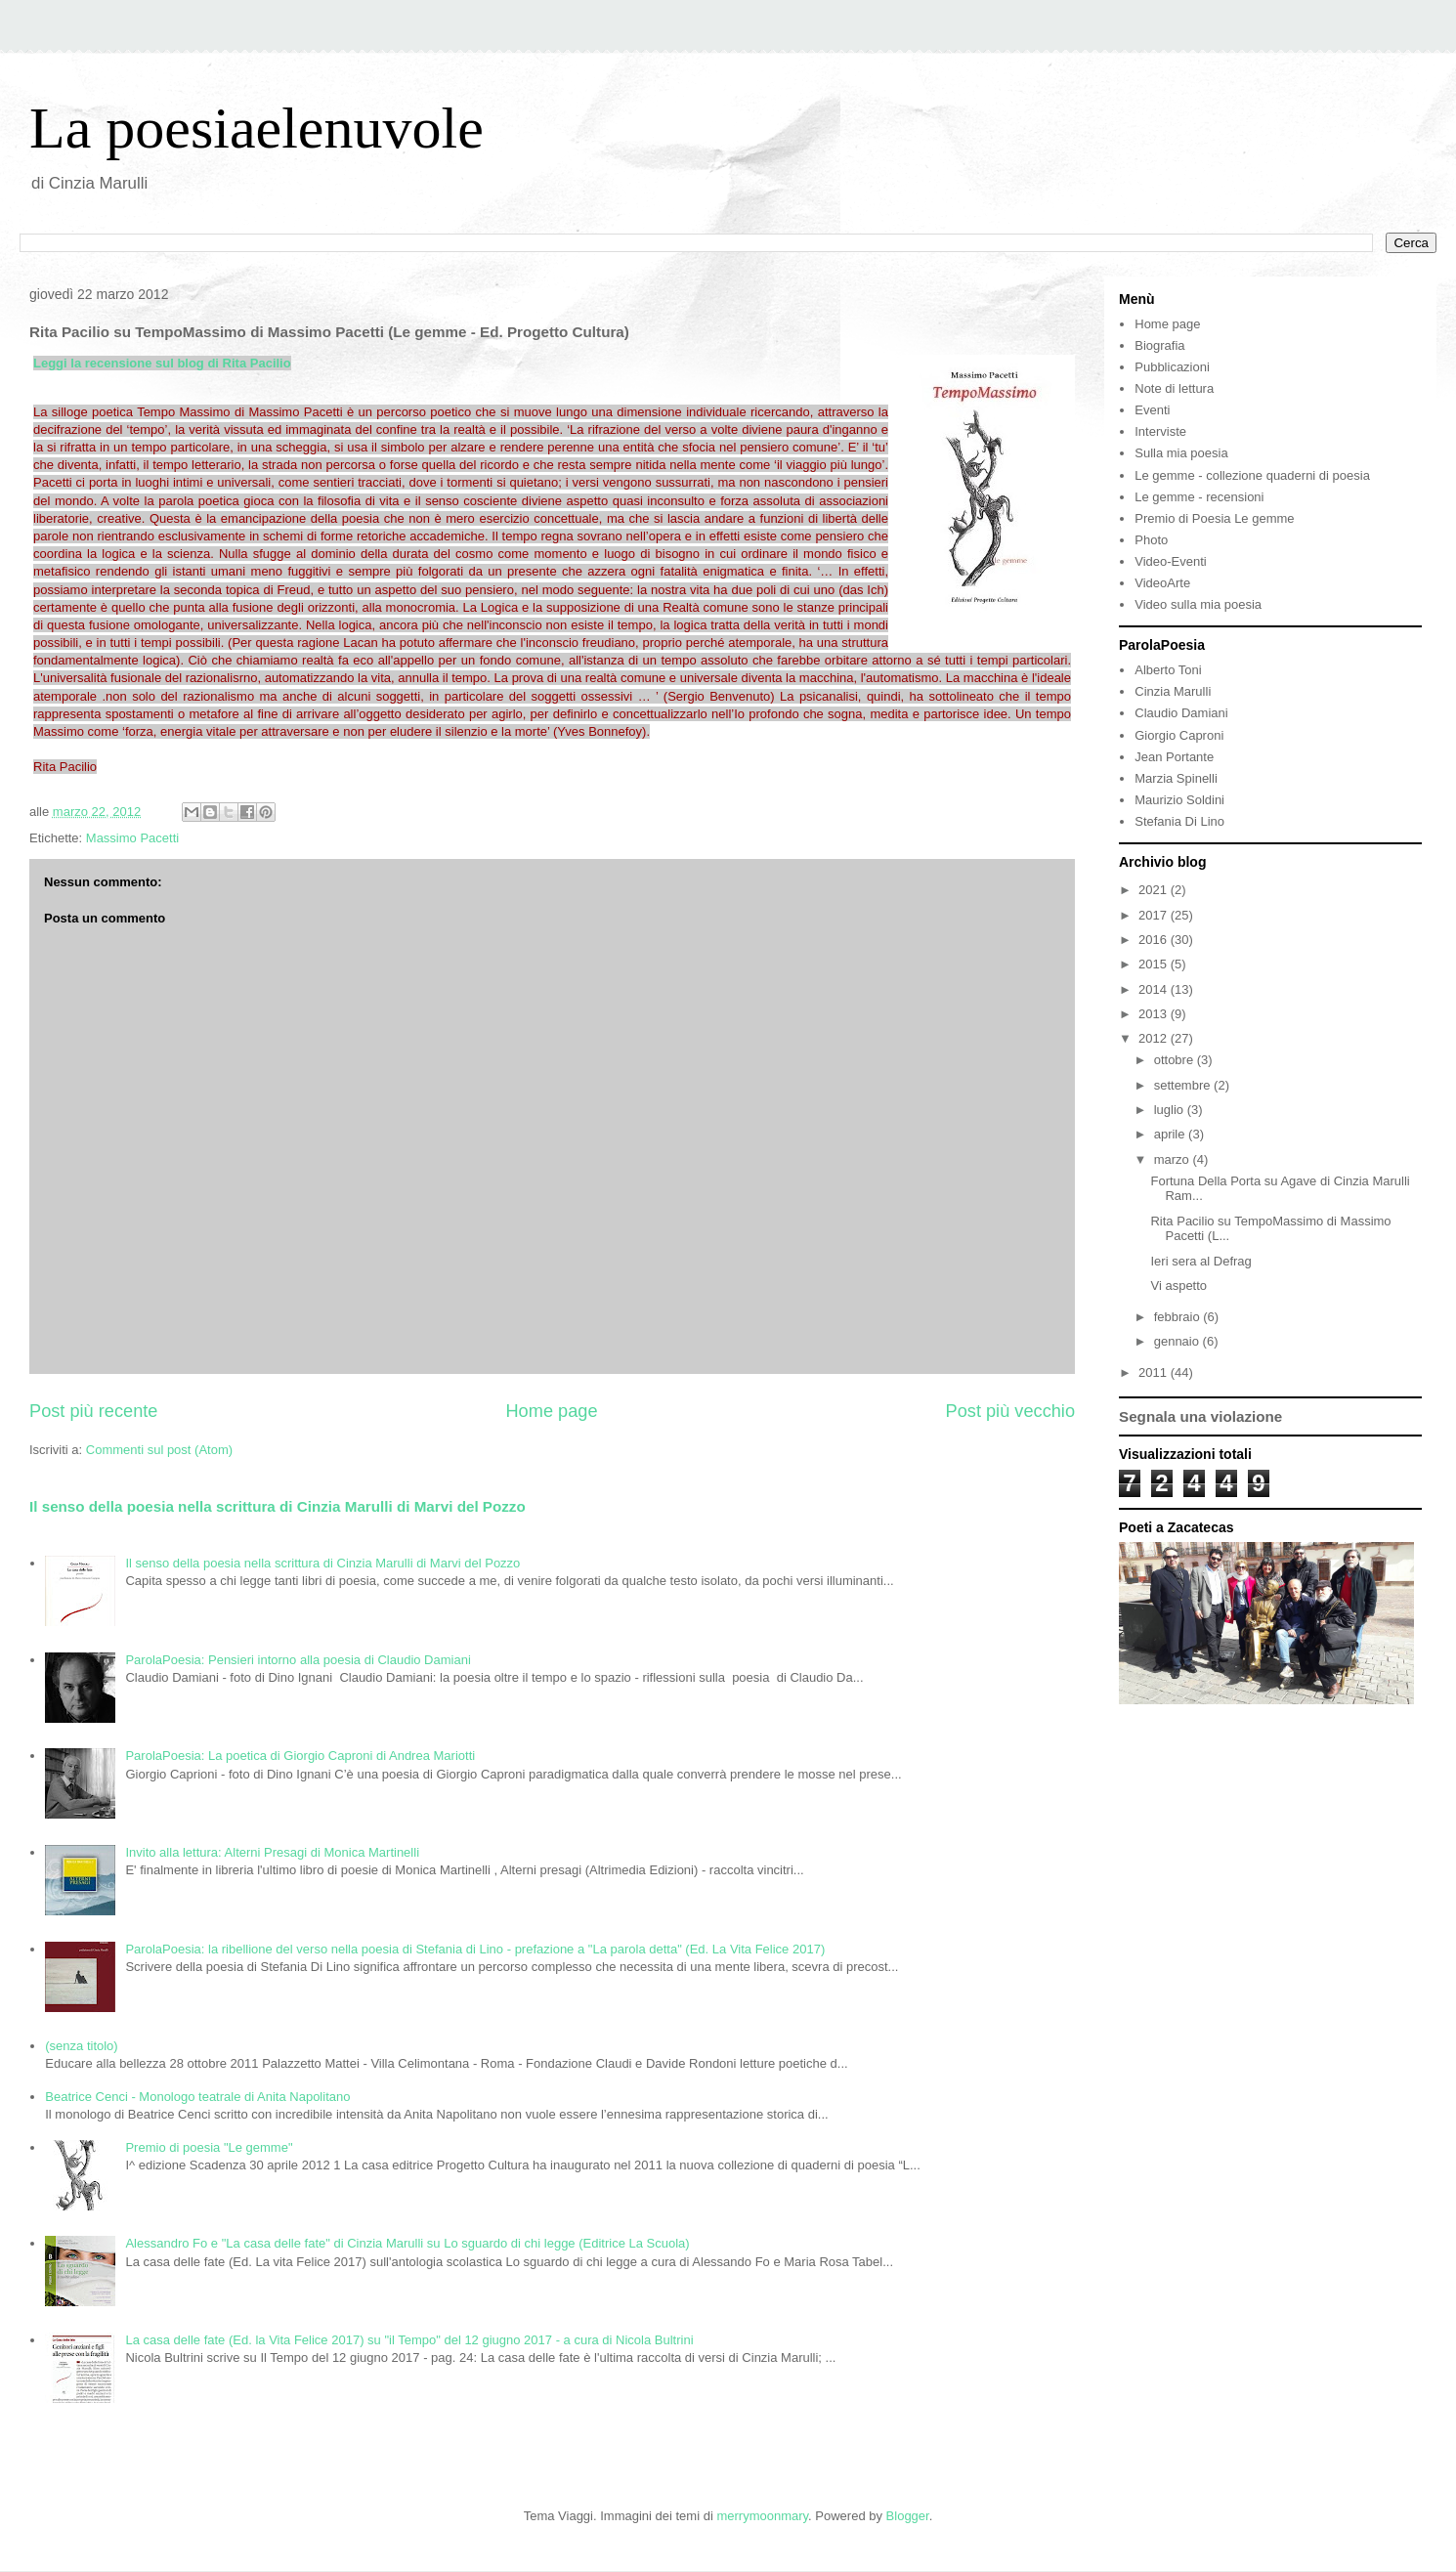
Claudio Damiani (1181, 713)
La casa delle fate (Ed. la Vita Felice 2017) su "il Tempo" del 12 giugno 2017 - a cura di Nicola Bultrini (409, 2340)
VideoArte (1162, 583)
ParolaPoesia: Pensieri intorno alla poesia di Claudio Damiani (297, 1659)
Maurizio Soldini (1179, 800)
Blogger (907, 2515)
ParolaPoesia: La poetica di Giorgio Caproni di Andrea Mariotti (300, 1755)
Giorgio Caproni (1179, 735)
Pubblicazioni (1172, 367)
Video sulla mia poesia (1198, 604)
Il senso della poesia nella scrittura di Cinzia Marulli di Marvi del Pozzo (277, 1506)
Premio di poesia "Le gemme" (208, 2147)
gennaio (1178, 1341)
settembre (1184, 1085)
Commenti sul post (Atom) (159, 1449)
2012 (1154, 1038)
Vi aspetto (1178, 1285)
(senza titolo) (81, 2045)
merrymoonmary (762, 2515)
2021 (1154, 889)
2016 (1154, 939)
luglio (1170, 1109)
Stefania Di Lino (1179, 821)
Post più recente (93, 1411)
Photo (1151, 540)
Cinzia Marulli (1173, 691)
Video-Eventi (1170, 561)
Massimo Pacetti (132, 838)
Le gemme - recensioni (1199, 497)
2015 (1154, 964)
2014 (1154, 989)
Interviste (1160, 431)
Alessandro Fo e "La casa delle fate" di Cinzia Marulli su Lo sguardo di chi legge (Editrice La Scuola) (407, 2243)
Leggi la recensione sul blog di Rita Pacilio (162, 363)
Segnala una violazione (1200, 1416)
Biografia (1159, 345)
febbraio (1179, 1316)
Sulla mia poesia (1181, 453)
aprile (1171, 1134)
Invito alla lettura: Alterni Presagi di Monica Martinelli (272, 1852)
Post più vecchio (1010, 1411)
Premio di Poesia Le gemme (1214, 518)
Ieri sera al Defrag (1200, 1261)
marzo (1173, 1159)
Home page (551, 1411)
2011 (1154, 1372)
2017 (1154, 915)
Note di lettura (1174, 388)
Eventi (1152, 410)
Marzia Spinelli (1176, 778)
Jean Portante (1174, 757)
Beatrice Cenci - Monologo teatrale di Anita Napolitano (197, 2096)
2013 (1154, 1014)
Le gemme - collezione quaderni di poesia (1252, 475)
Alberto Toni (1168, 670)
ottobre (1175, 1059)
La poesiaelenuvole (256, 128)
